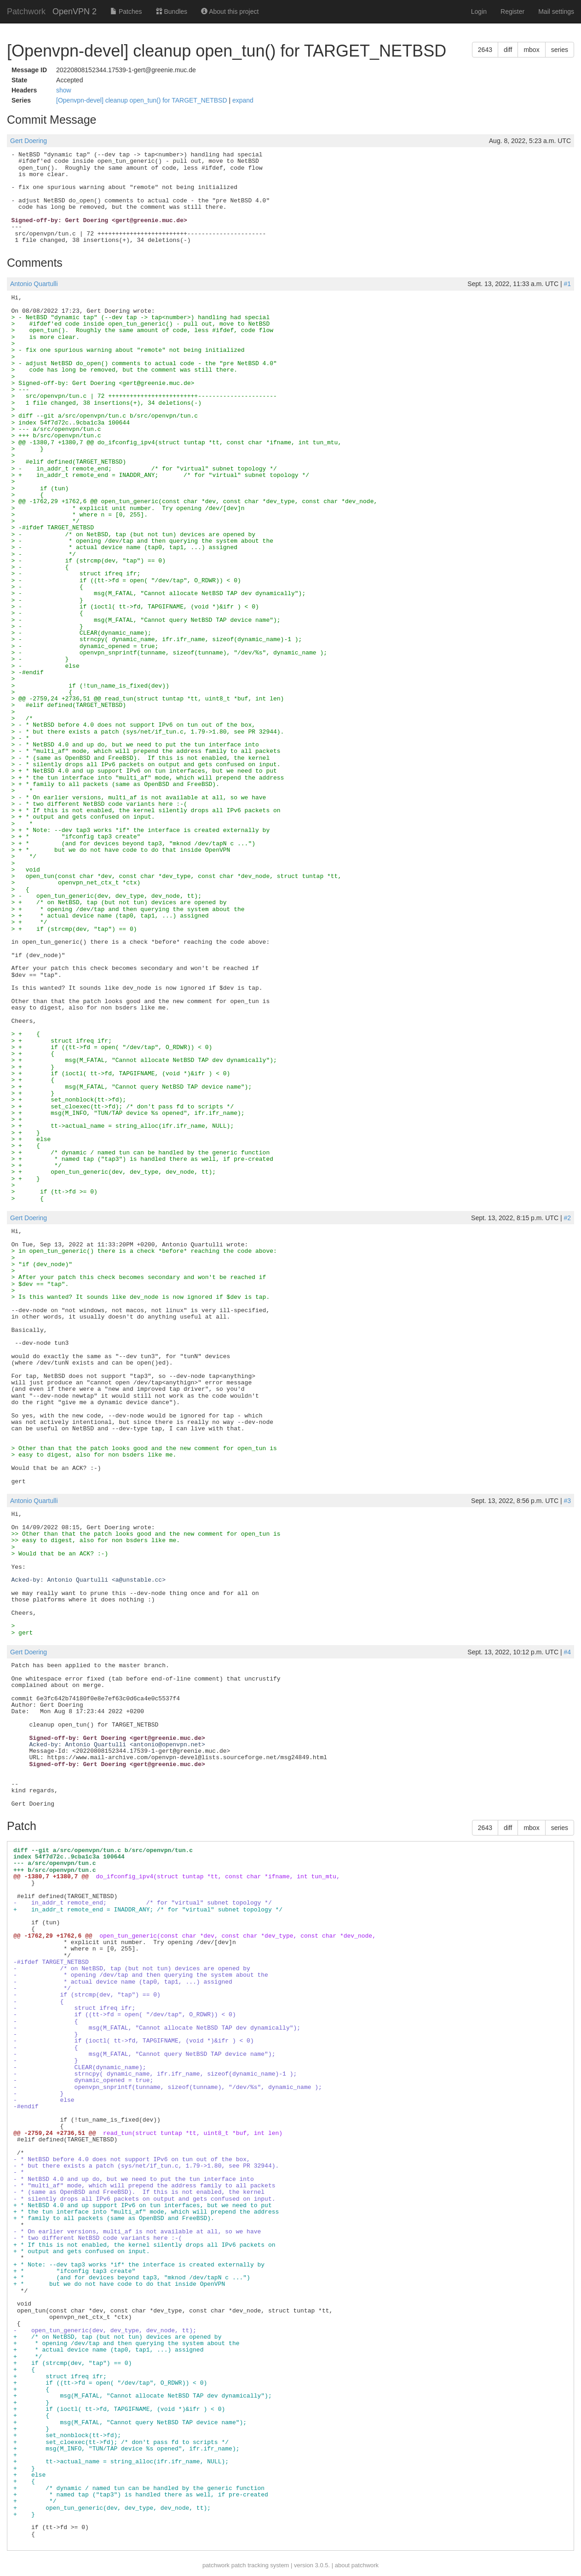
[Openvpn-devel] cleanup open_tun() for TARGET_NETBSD (142, 100)
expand (242, 100)
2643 (485, 49)
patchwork (216, 2565)
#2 (567, 1218)
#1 (567, 283)
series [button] (559, 49)
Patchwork (26, 11)
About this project (230, 11)
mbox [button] (531, 49)
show (63, 90)
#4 (567, 1652)
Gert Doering (28, 140)
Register (512, 11)
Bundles (171, 11)
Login (479, 11)
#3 (567, 1500)
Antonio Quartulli (34, 283)
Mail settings (556, 11)
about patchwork (357, 2565)
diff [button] (508, 49)
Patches (126, 11)
